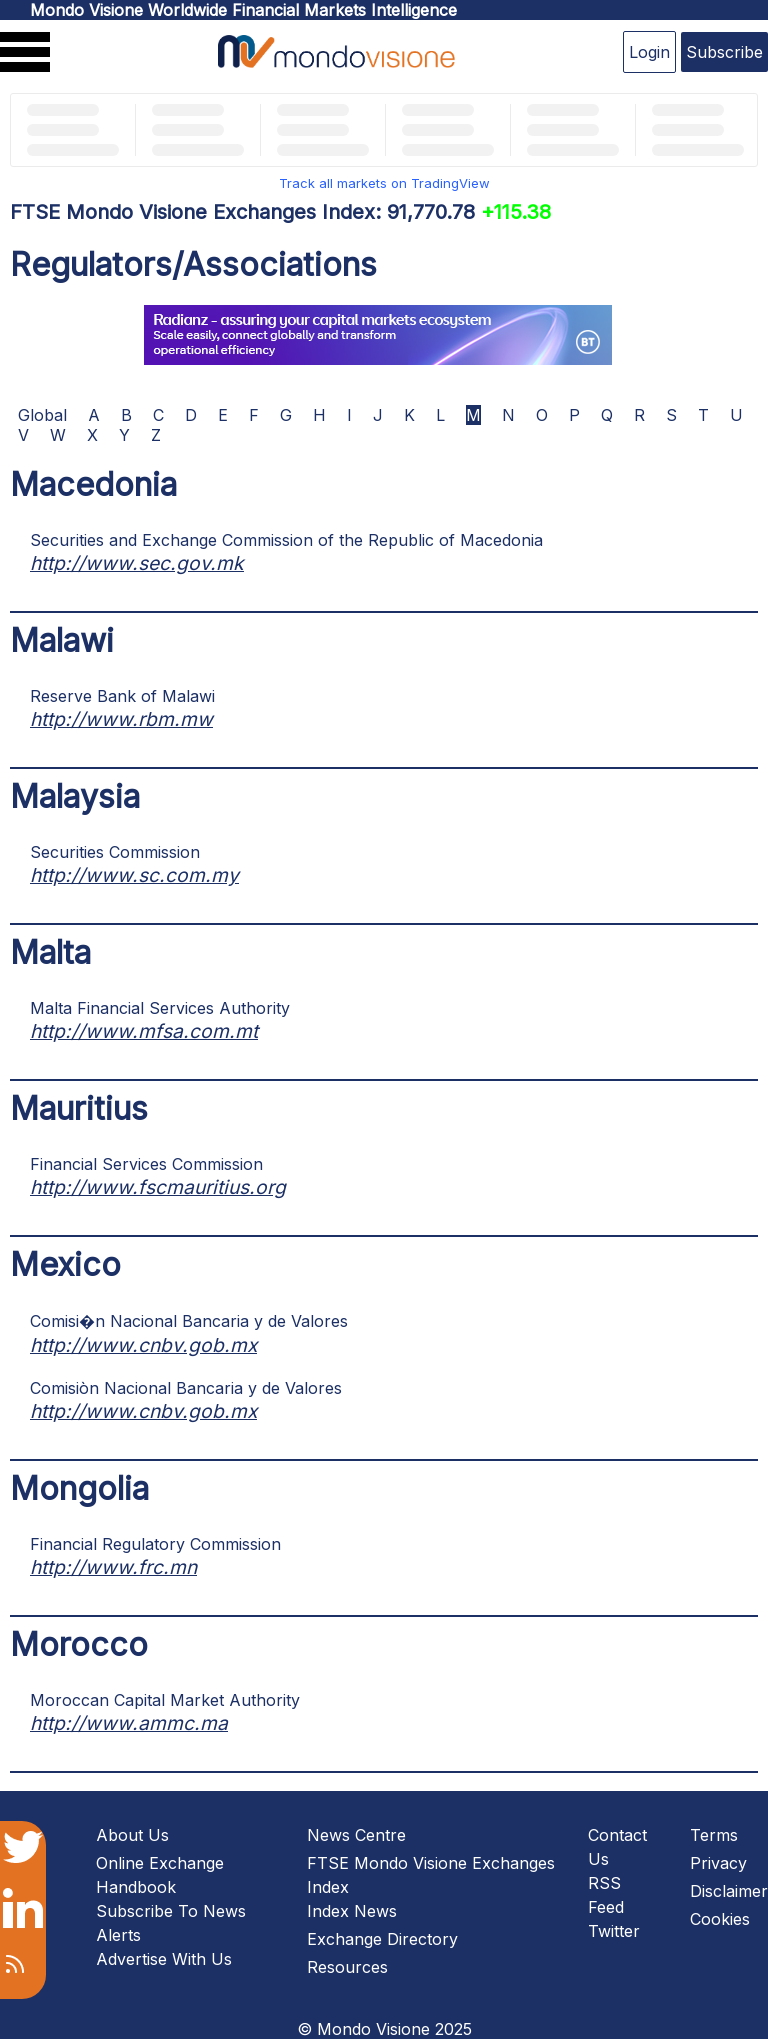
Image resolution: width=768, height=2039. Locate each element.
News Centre (356, 1835)
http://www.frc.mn (113, 1567)
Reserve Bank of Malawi (122, 696)
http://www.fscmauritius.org (158, 1187)
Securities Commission (115, 852)
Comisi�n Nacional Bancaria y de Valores (189, 1321)
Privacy (718, 1863)
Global (42, 415)
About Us (132, 1835)
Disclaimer (729, 1891)
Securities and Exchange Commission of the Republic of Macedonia (286, 540)
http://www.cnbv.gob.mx (143, 1345)
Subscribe (724, 52)
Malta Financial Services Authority (160, 1008)
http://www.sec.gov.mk (137, 563)
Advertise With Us (164, 1959)
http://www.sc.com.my (134, 875)
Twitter (614, 1931)
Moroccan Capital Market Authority (165, 1700)
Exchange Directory (382, 1939)
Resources (347, 1967)
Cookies (720, 1919)
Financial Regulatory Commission (155, 1544)
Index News (352, 1911)
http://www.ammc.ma (129, 1723)
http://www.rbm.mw (121, 719)
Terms (714, 1835)
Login (649, 52)
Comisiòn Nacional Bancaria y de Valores (186, 1388)
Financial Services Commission (146, 1164)
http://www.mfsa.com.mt (144, 1031)
